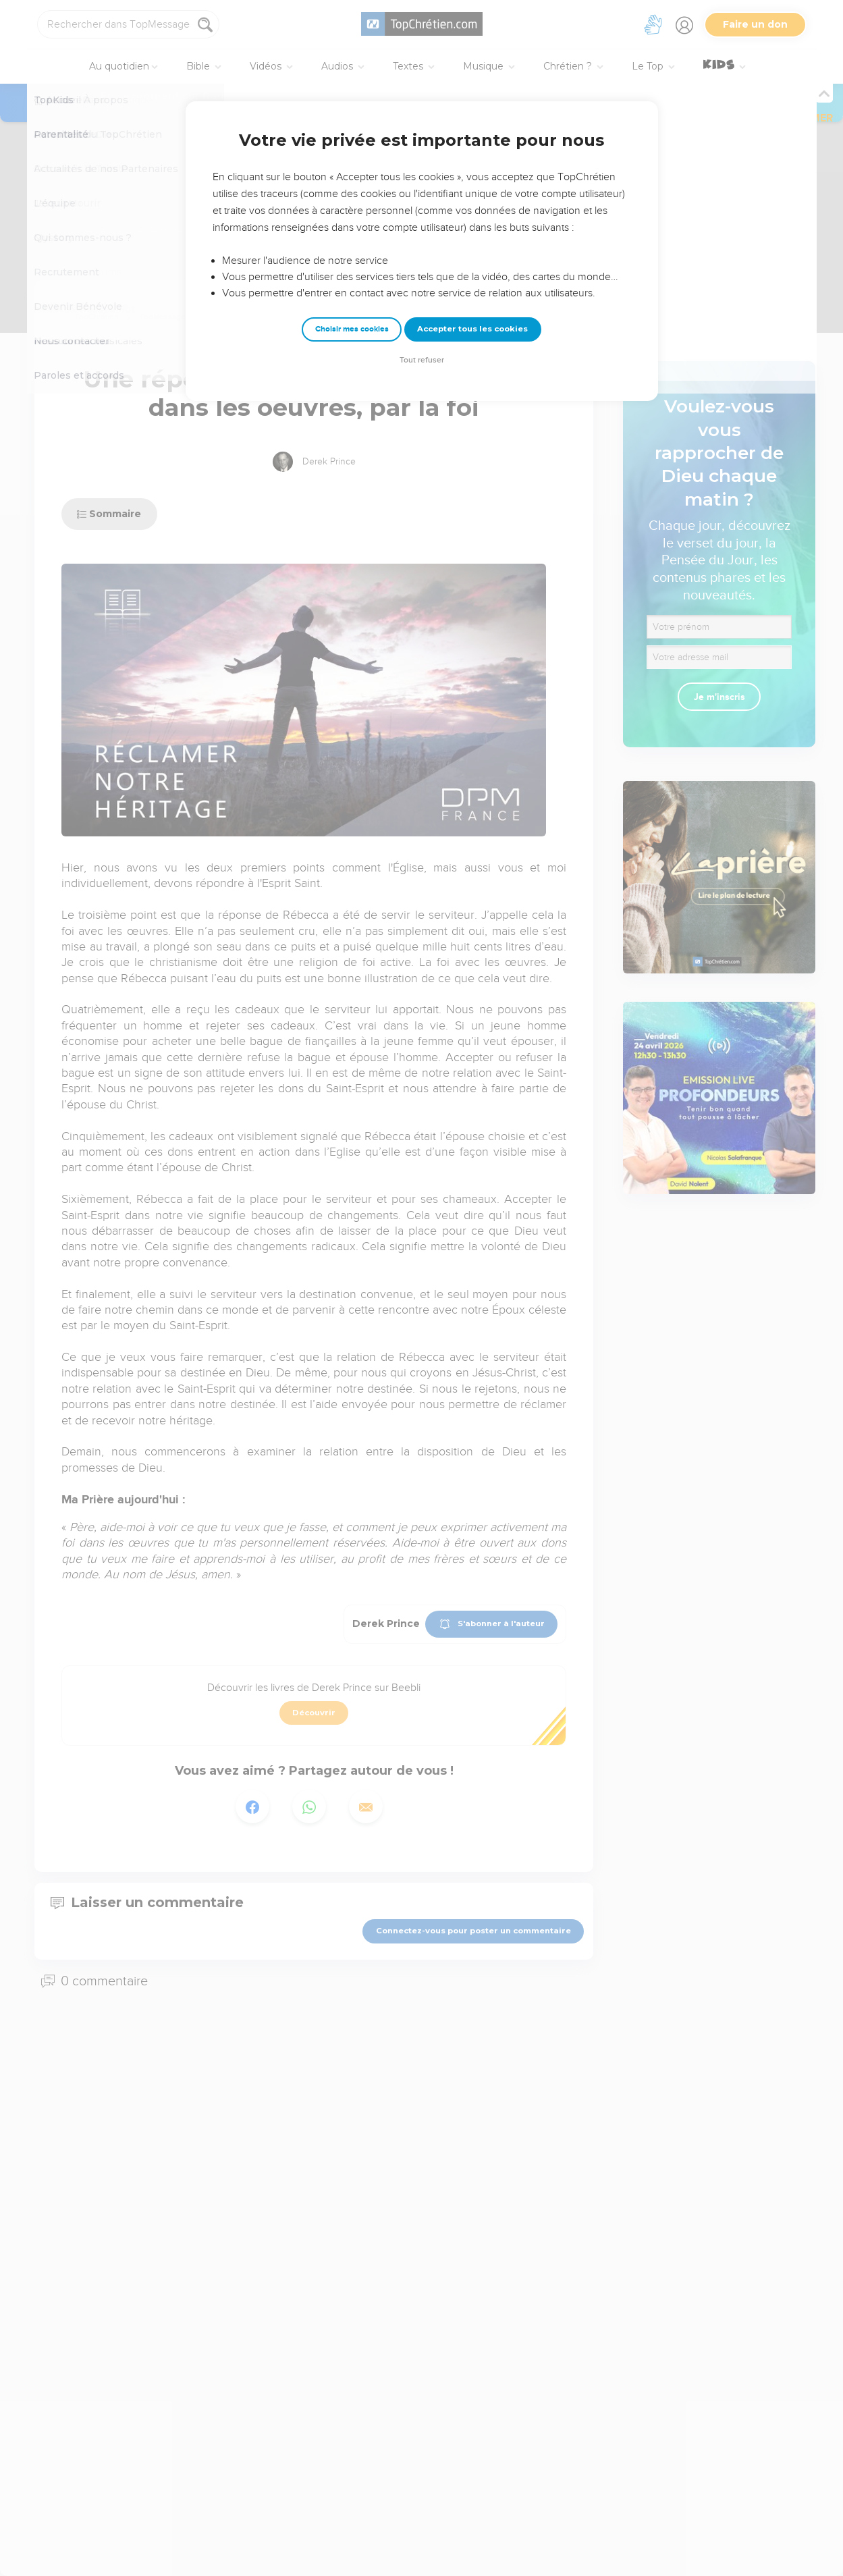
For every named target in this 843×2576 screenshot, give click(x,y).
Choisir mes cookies (352, 329)
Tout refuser (422, 360)
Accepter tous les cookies (472, 328)
